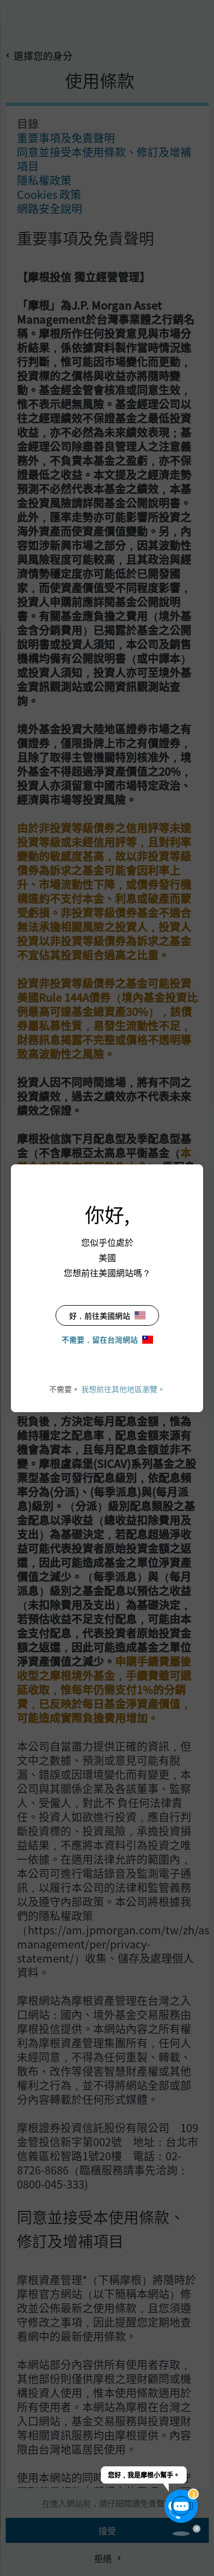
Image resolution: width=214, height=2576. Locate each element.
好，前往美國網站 (107, 1315)
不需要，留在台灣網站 (107, 1339)
